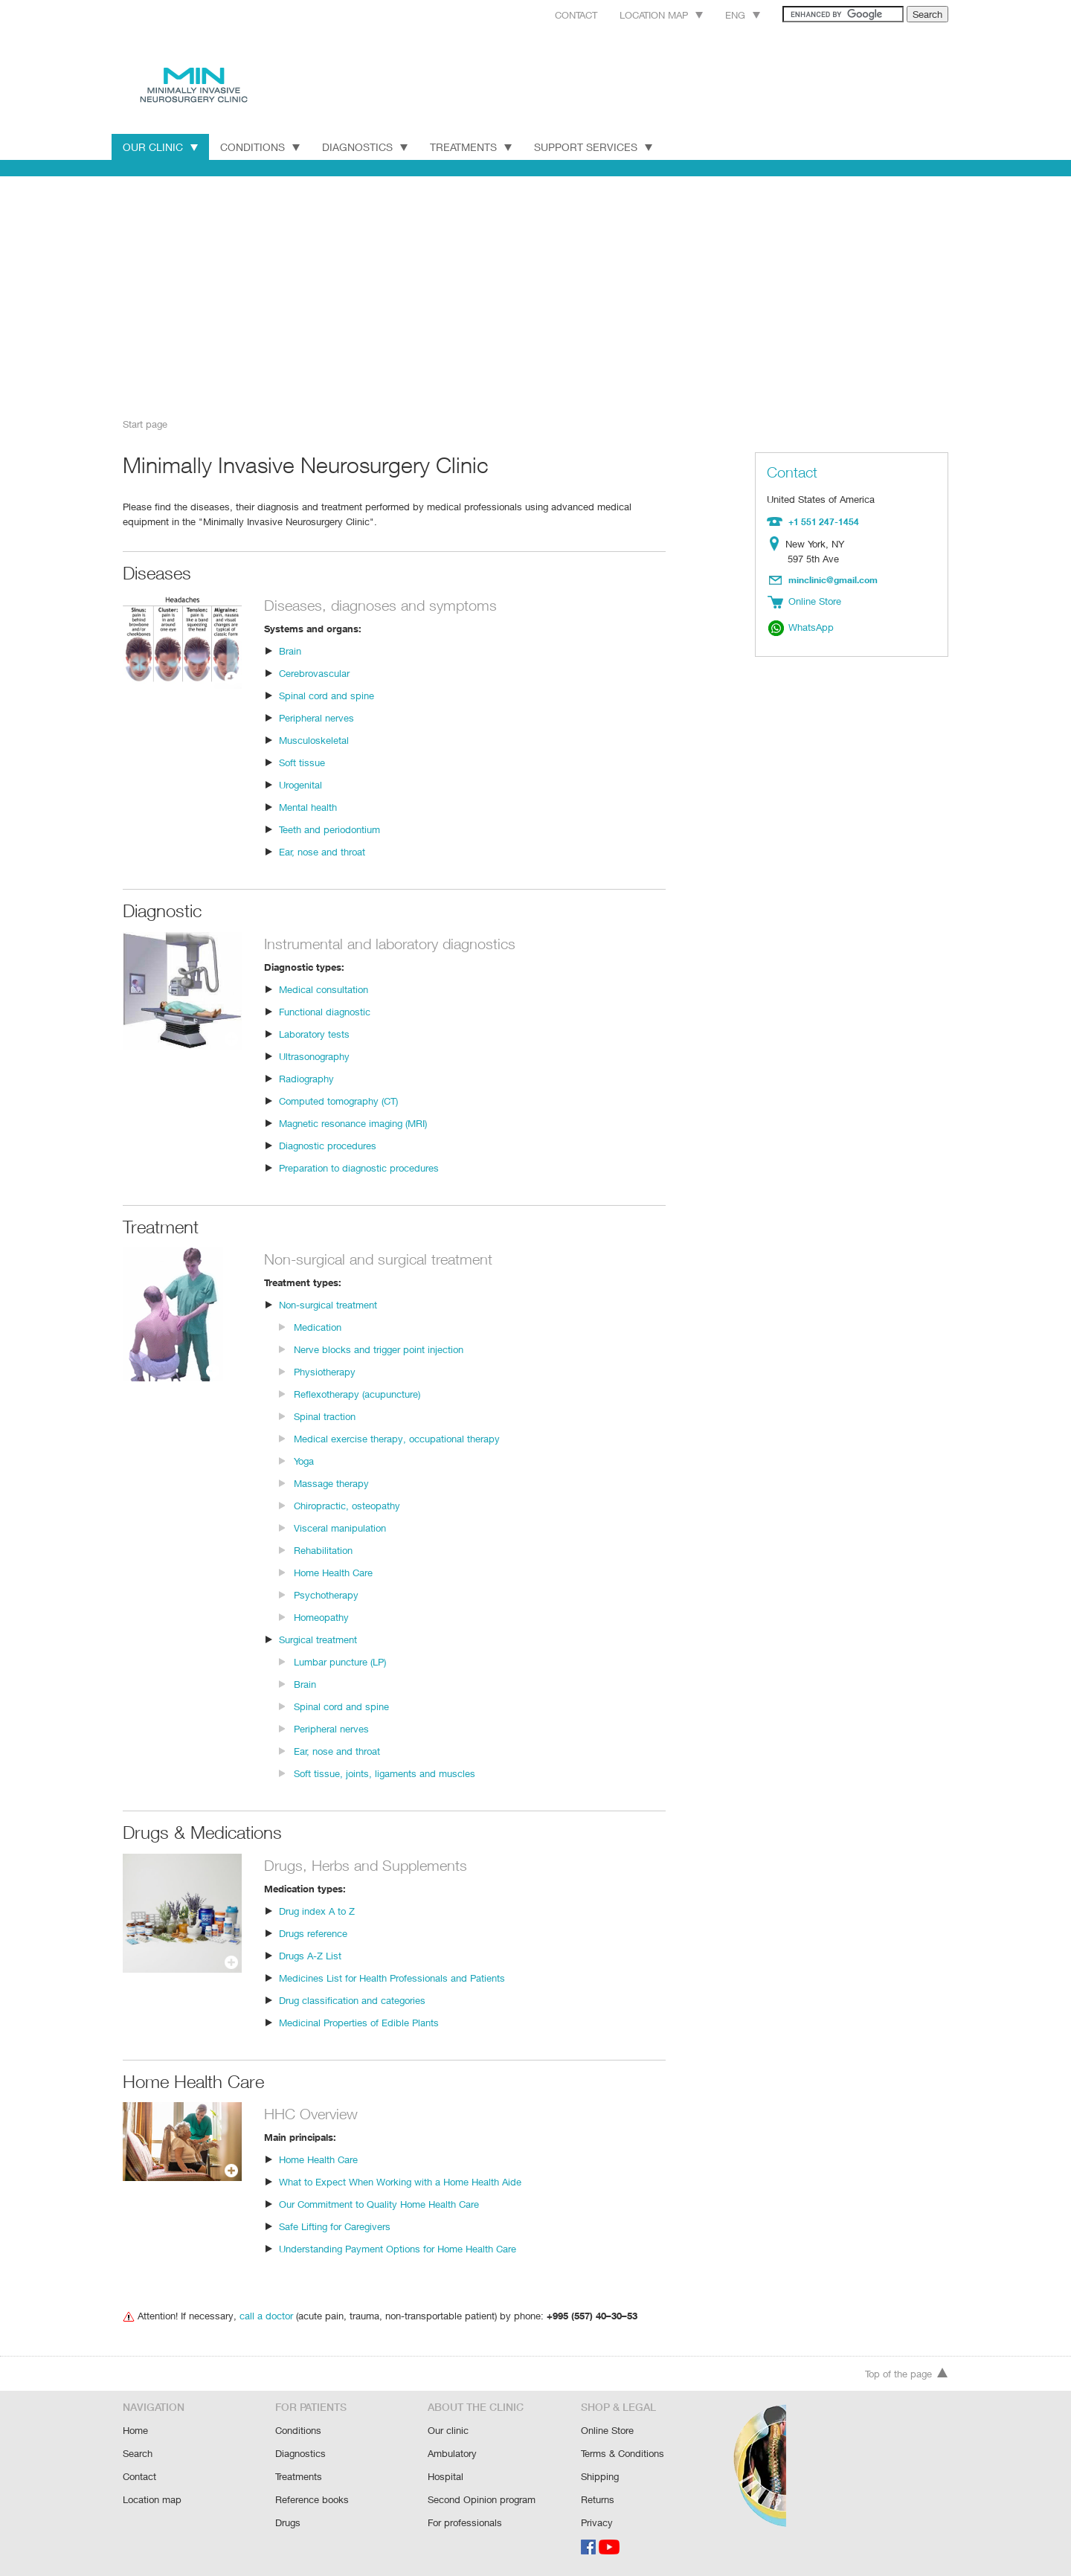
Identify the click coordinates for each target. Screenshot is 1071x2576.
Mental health (308, 806)
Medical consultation (323, 988)
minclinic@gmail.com (834, 578)
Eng (726, 14)
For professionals (465, 2522)
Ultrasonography (314, 1055)
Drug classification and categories (351, 1999)
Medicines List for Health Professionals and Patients (390, 1976)
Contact (553, 14)
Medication (317, 1326)
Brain (290, 649)
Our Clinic (160, 146)
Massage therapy (331, 1482)
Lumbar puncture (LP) (340, 1660)
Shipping (600, 2477)
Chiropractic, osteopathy (346, 1504)
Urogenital (301, 783)
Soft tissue (301, 761)
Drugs (288, 2522)
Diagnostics (366, 146)
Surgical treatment (318, 1638)
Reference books (311, 2499)
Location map (642, 14)
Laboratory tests (313, 1032)
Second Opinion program (482, 2499)
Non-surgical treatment (328, 1303)
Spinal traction (324, 1415)
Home (136, 2432)
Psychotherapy (326, 1593)
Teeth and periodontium (329, 828)
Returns (598, 2499)
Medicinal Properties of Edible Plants (358, 2021)
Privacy (597, 2522)
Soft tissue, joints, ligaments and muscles (382, 1772)
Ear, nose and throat (322, 850)
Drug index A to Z (316, 1909)
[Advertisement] (535, 291)
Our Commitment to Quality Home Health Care (379, 2203)
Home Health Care (334, 1571)
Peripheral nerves (317, 716)
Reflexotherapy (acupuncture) (357, 1392)
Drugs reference (313, 1932)
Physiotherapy (324, 1370)
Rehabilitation (323, 1549)
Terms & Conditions (623, 2455)
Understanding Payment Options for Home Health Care (397, 2247)
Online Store (607, 2432)
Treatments (473, 146)
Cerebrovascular (314, 672)
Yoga (304, 1459)
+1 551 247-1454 (822, 520)
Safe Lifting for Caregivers (334, 2225)
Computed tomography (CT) (339, 1099)
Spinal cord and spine (325, 694)
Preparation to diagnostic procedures (358, 1166)
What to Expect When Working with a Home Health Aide (399, 2180)
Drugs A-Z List (309, 1954)
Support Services (598, 146)
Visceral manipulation (339, 1526)
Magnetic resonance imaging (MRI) (354, 1122)
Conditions (260, 146)
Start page (145, 423)
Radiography (306, 1077)
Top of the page (906, 2377)
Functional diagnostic (324, 1010)
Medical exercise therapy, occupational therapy (394, 1437)
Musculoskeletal (313, 739)
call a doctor (263, 2314)
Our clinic (448, 2432)
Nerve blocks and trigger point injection (377, 1348)
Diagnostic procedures (327, 1144)
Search (138, 2455)
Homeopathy (321, 1616)
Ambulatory (452, 2455)
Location (777, 543)
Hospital (445, 2477)
